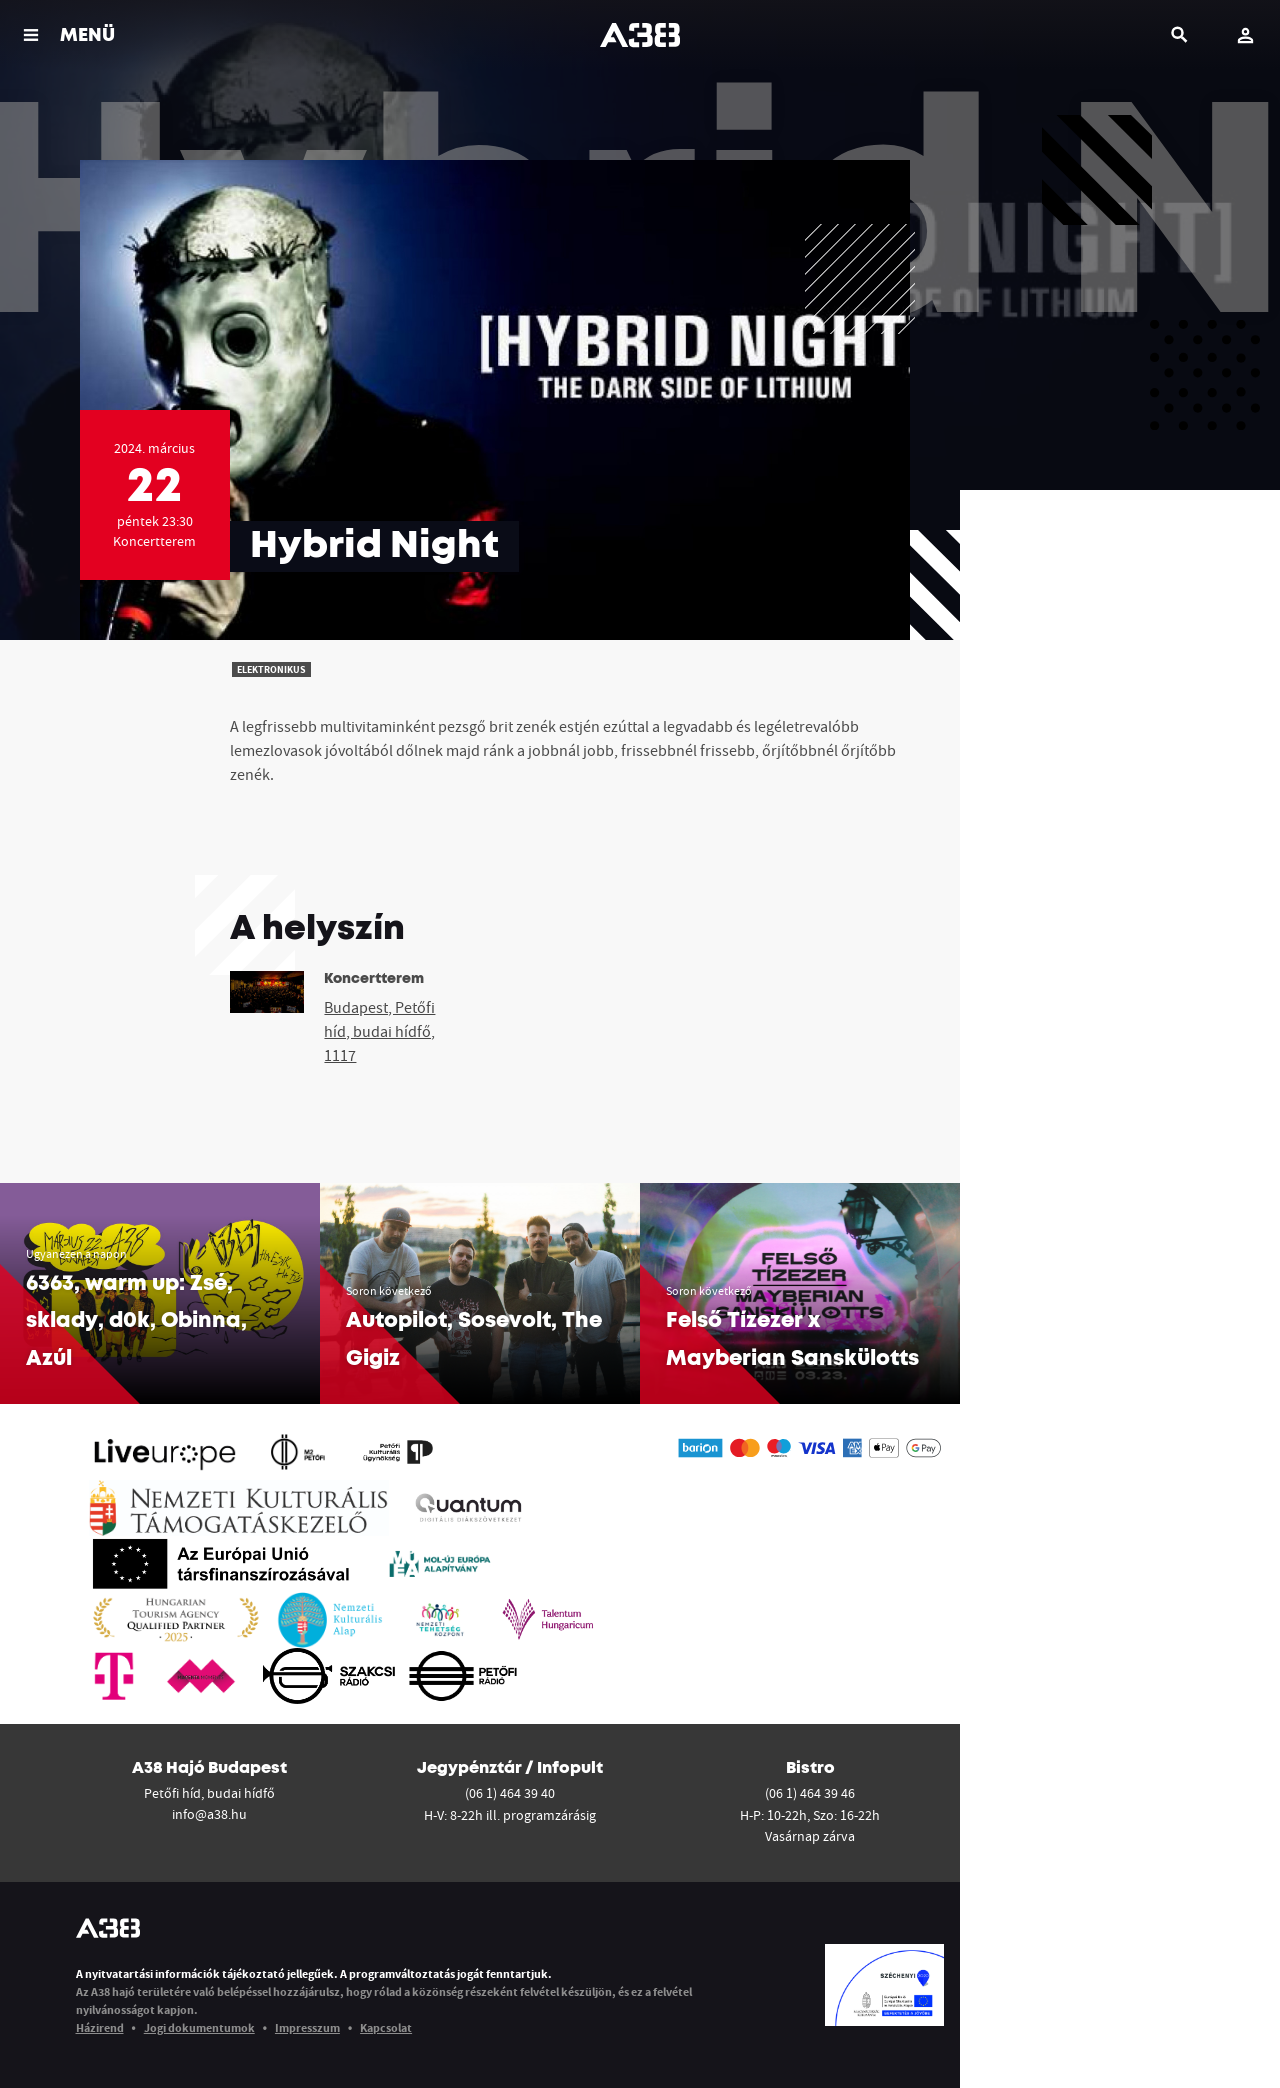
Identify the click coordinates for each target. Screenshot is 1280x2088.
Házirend (100, 2027)
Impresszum (307, 2027)
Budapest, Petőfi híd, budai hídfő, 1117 (379, 1031)
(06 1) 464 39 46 (810, 1793)
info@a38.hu (209, 1814)
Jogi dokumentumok (199, 2027)
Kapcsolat (386, 2027)
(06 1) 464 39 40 (510, 1793)
